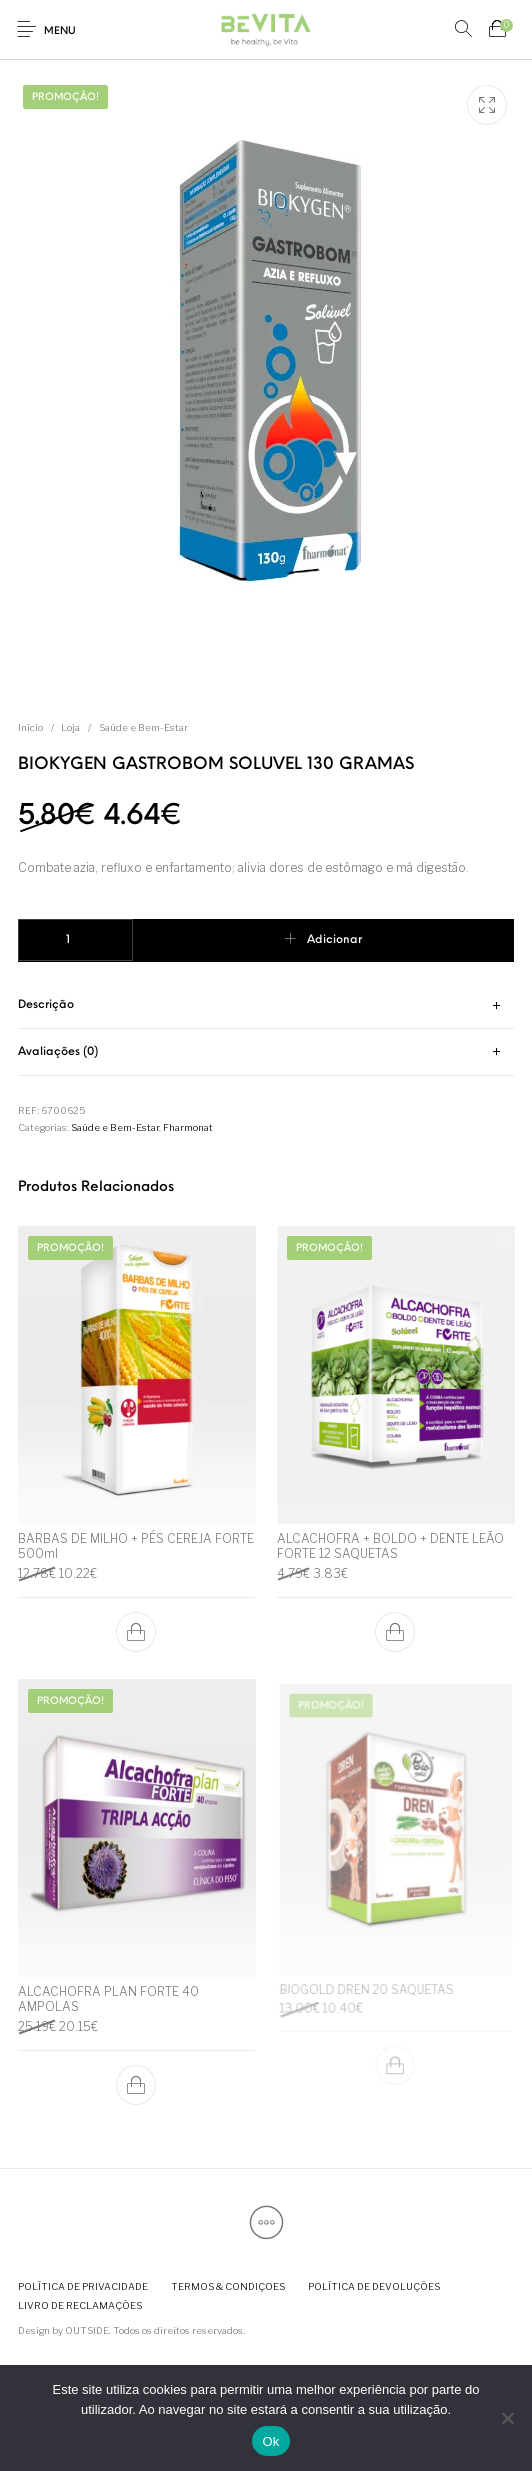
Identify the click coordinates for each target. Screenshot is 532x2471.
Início (30, 727)
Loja (70, 727)
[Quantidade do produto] (75, 940)
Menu (60, 31)
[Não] (507, 2418)
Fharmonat (188, 1127)
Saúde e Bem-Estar (143, 727)
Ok (270, 2441)
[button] (137, 1631)
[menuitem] (82, 2286)
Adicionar (334, 940)
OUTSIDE (87, 2330)
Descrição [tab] (46, 1005)
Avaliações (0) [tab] (58, 1052)
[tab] (266, 1006)
